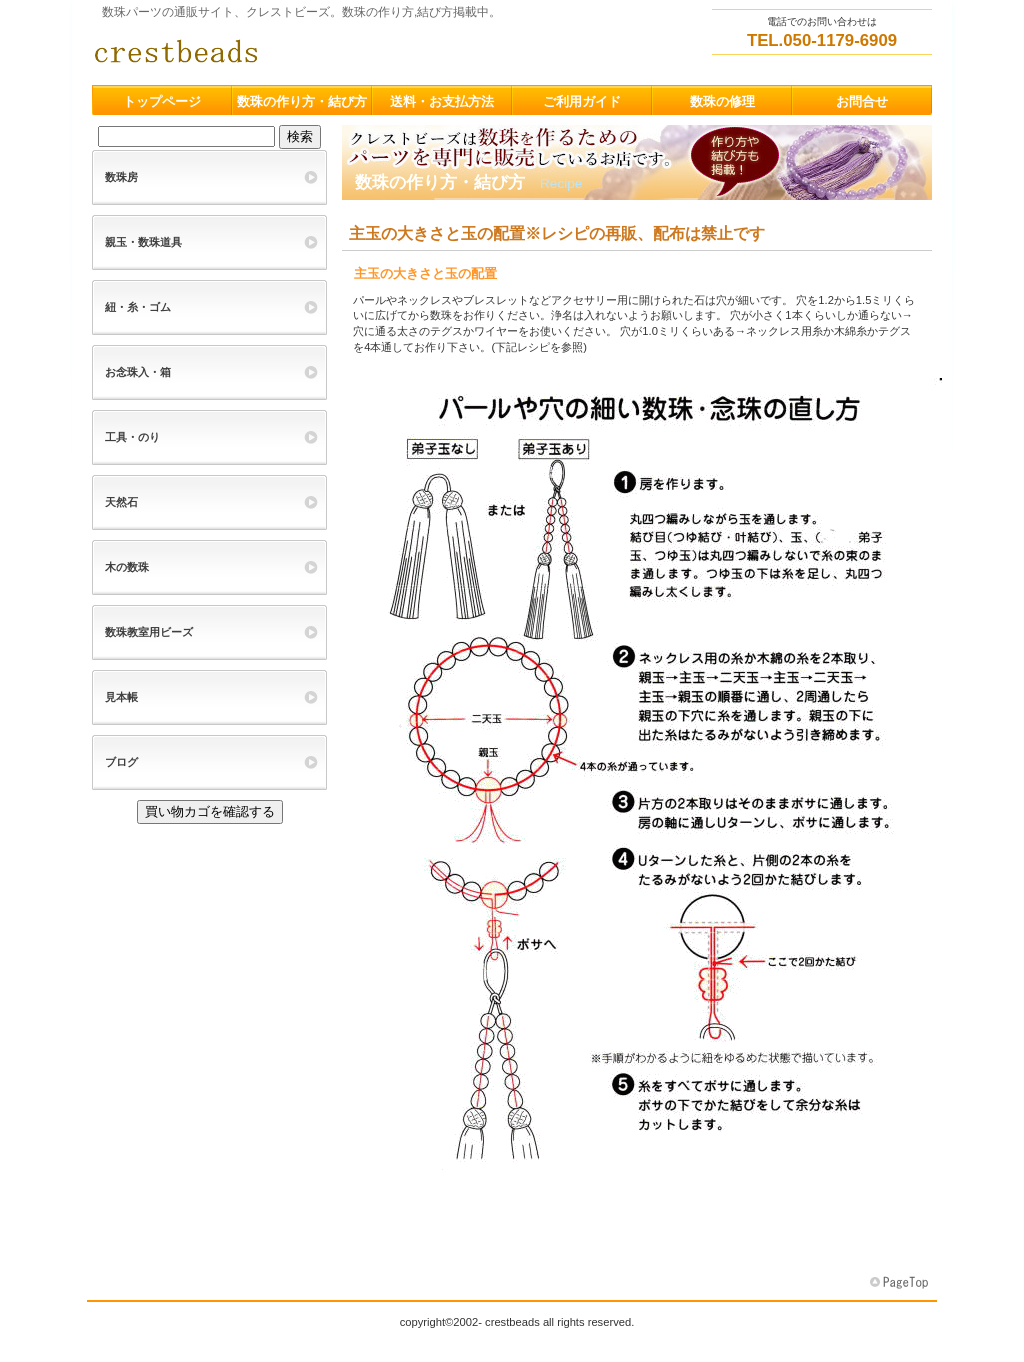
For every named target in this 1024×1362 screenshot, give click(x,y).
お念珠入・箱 (138, 372)
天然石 (121, 502)
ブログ (121, 762)
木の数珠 (127, 567)
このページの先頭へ (901, 1283)
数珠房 (121, 177)
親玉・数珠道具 (143, 242)
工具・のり (132, 437)
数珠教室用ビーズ (149, 632)
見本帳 (121, 697)
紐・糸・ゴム (138, 307)
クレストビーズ (292, 51)
